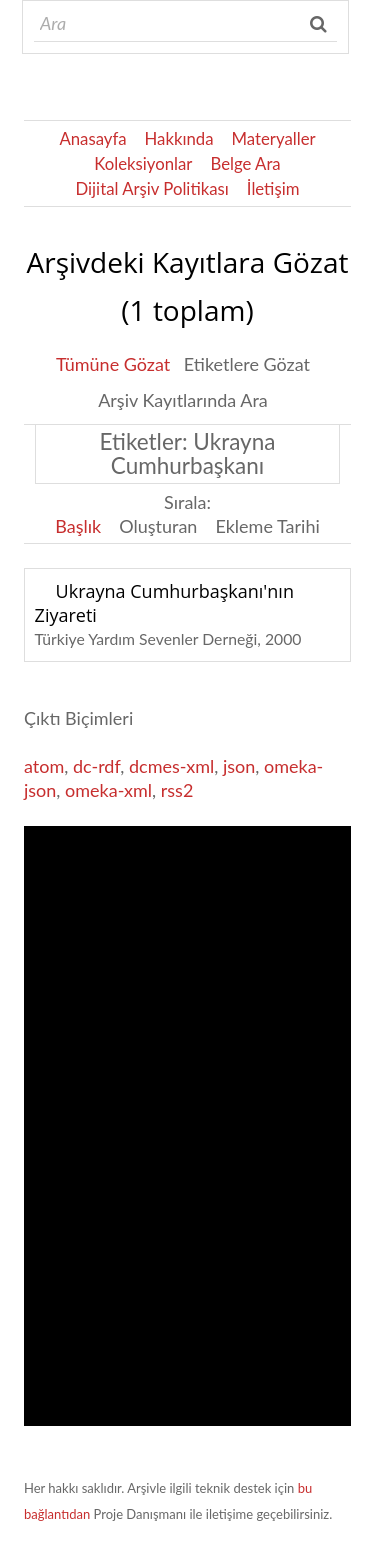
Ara (320, 24)
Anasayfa (92, 138)
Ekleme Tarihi (267, 526)
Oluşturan (158, 526)
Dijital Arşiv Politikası (152, 188)
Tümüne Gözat (113, 364)
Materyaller (274, 138)
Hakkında (179, 138)
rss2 (177, 790)
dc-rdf (96, 766)
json (239, 766)
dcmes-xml (171, 766)
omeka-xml (108, 790)
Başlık (78, 526)
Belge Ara (245, 163)
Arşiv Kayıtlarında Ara (183, 400)
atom (44, 766)
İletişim (273, 188)
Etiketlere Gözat (247, 364)
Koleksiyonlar (143, 163)
